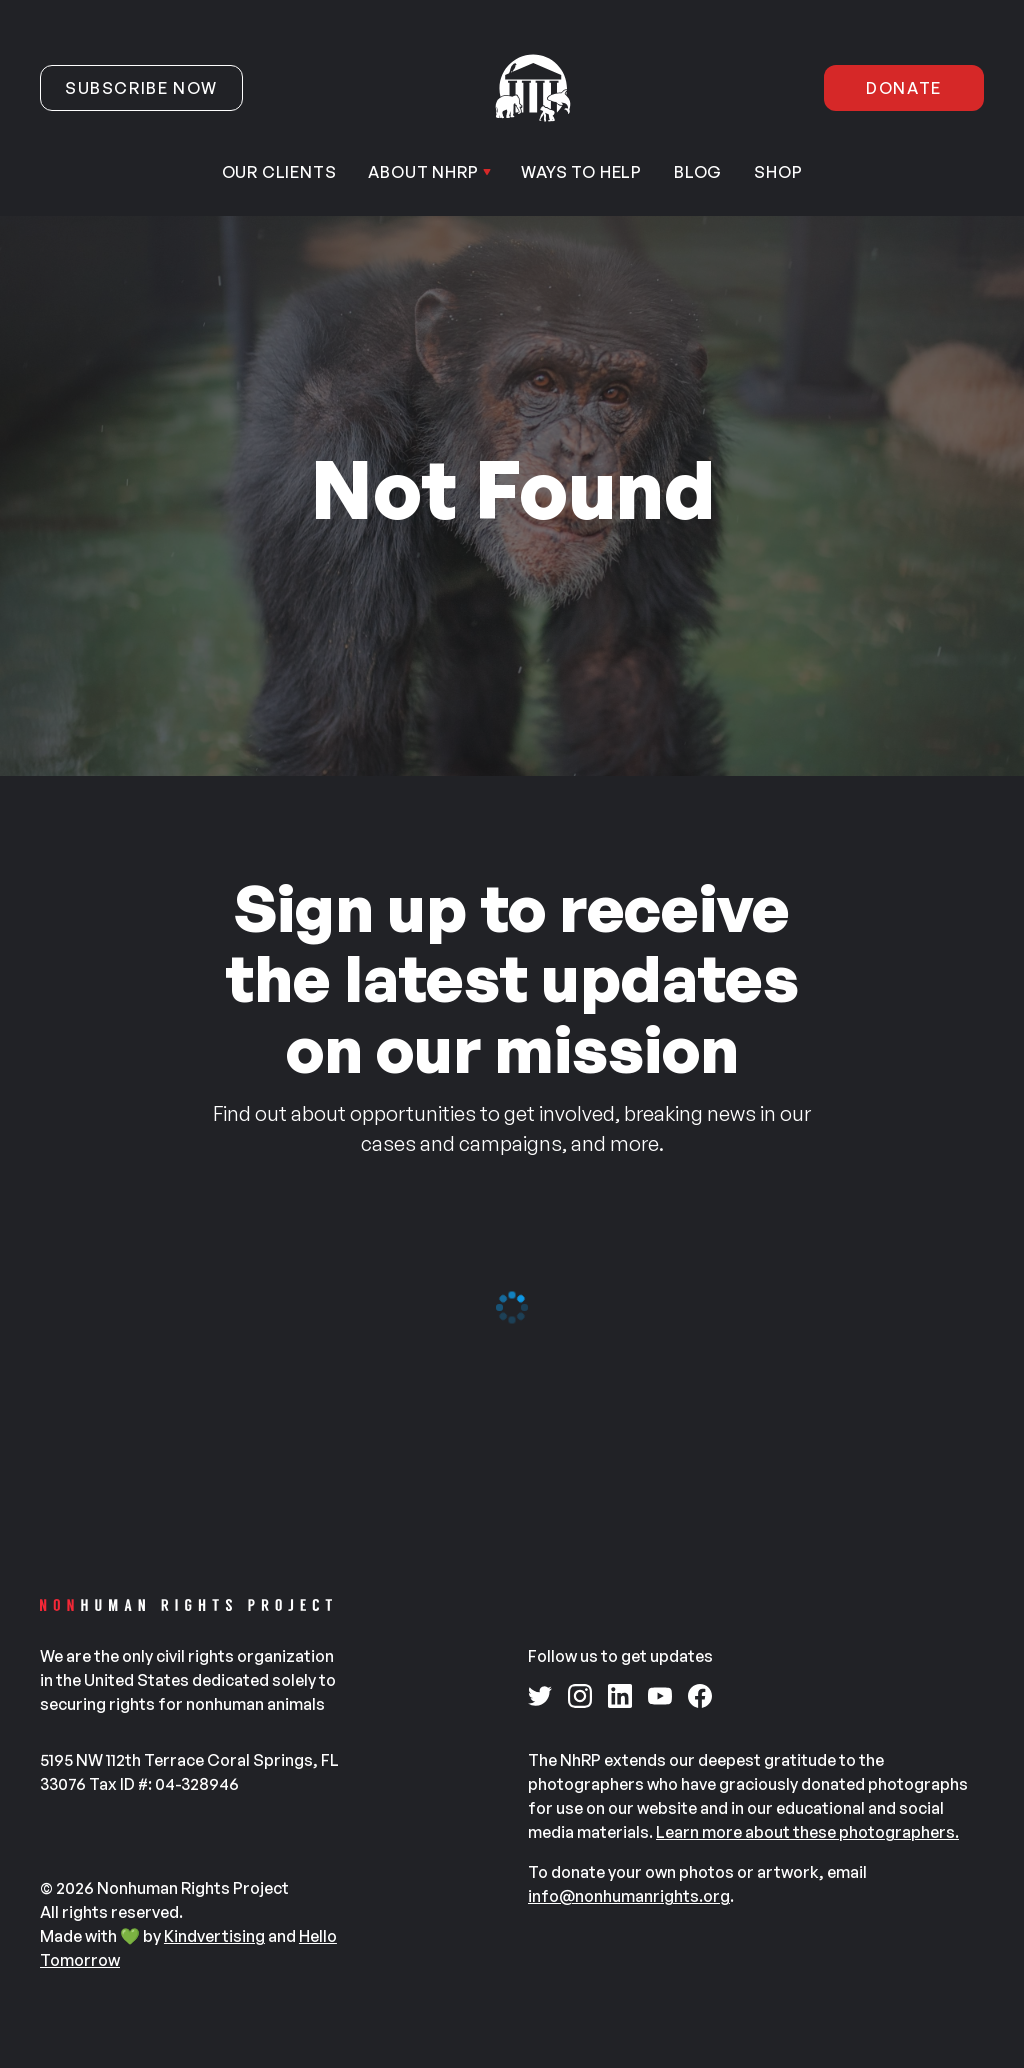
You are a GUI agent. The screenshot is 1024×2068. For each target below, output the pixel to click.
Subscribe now (141, 88)
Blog (698, 172)
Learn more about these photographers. (807, 1832)
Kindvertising (214, 1936)
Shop (778, 172)
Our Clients (279, 172)
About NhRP (423, 172)
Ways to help (581, 172)
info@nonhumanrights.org (629, 1896)
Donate (904, 88)
